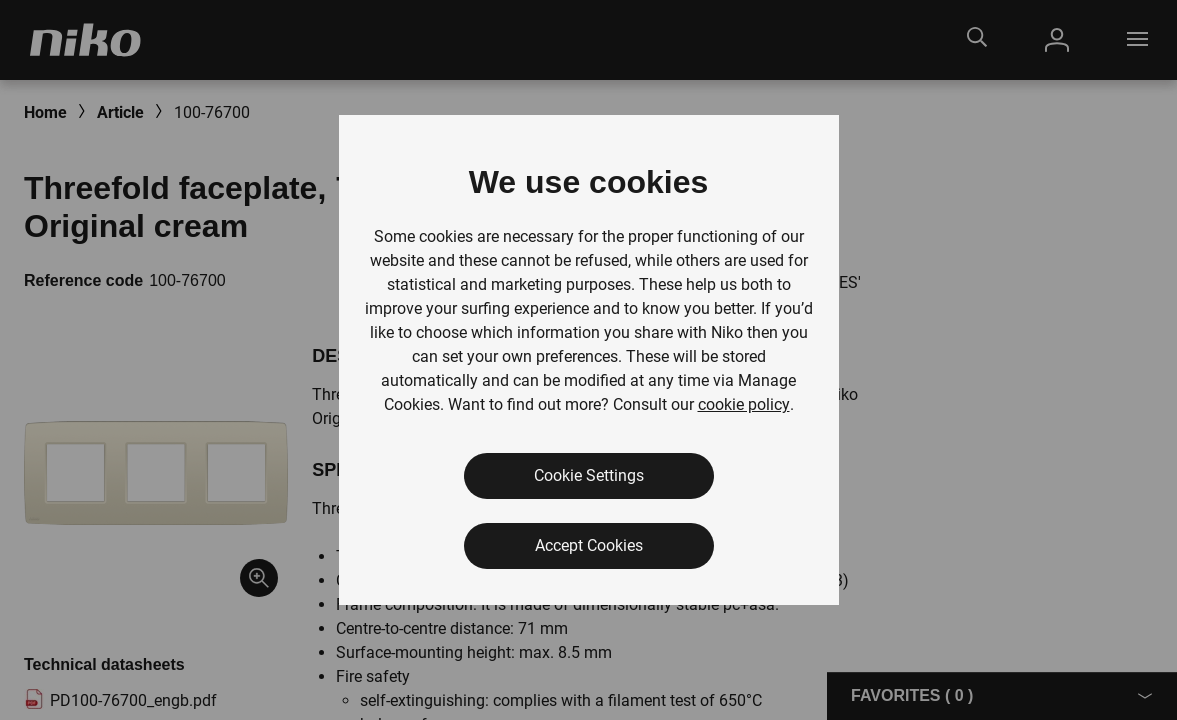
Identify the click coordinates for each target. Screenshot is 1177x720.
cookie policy (744, 404)
